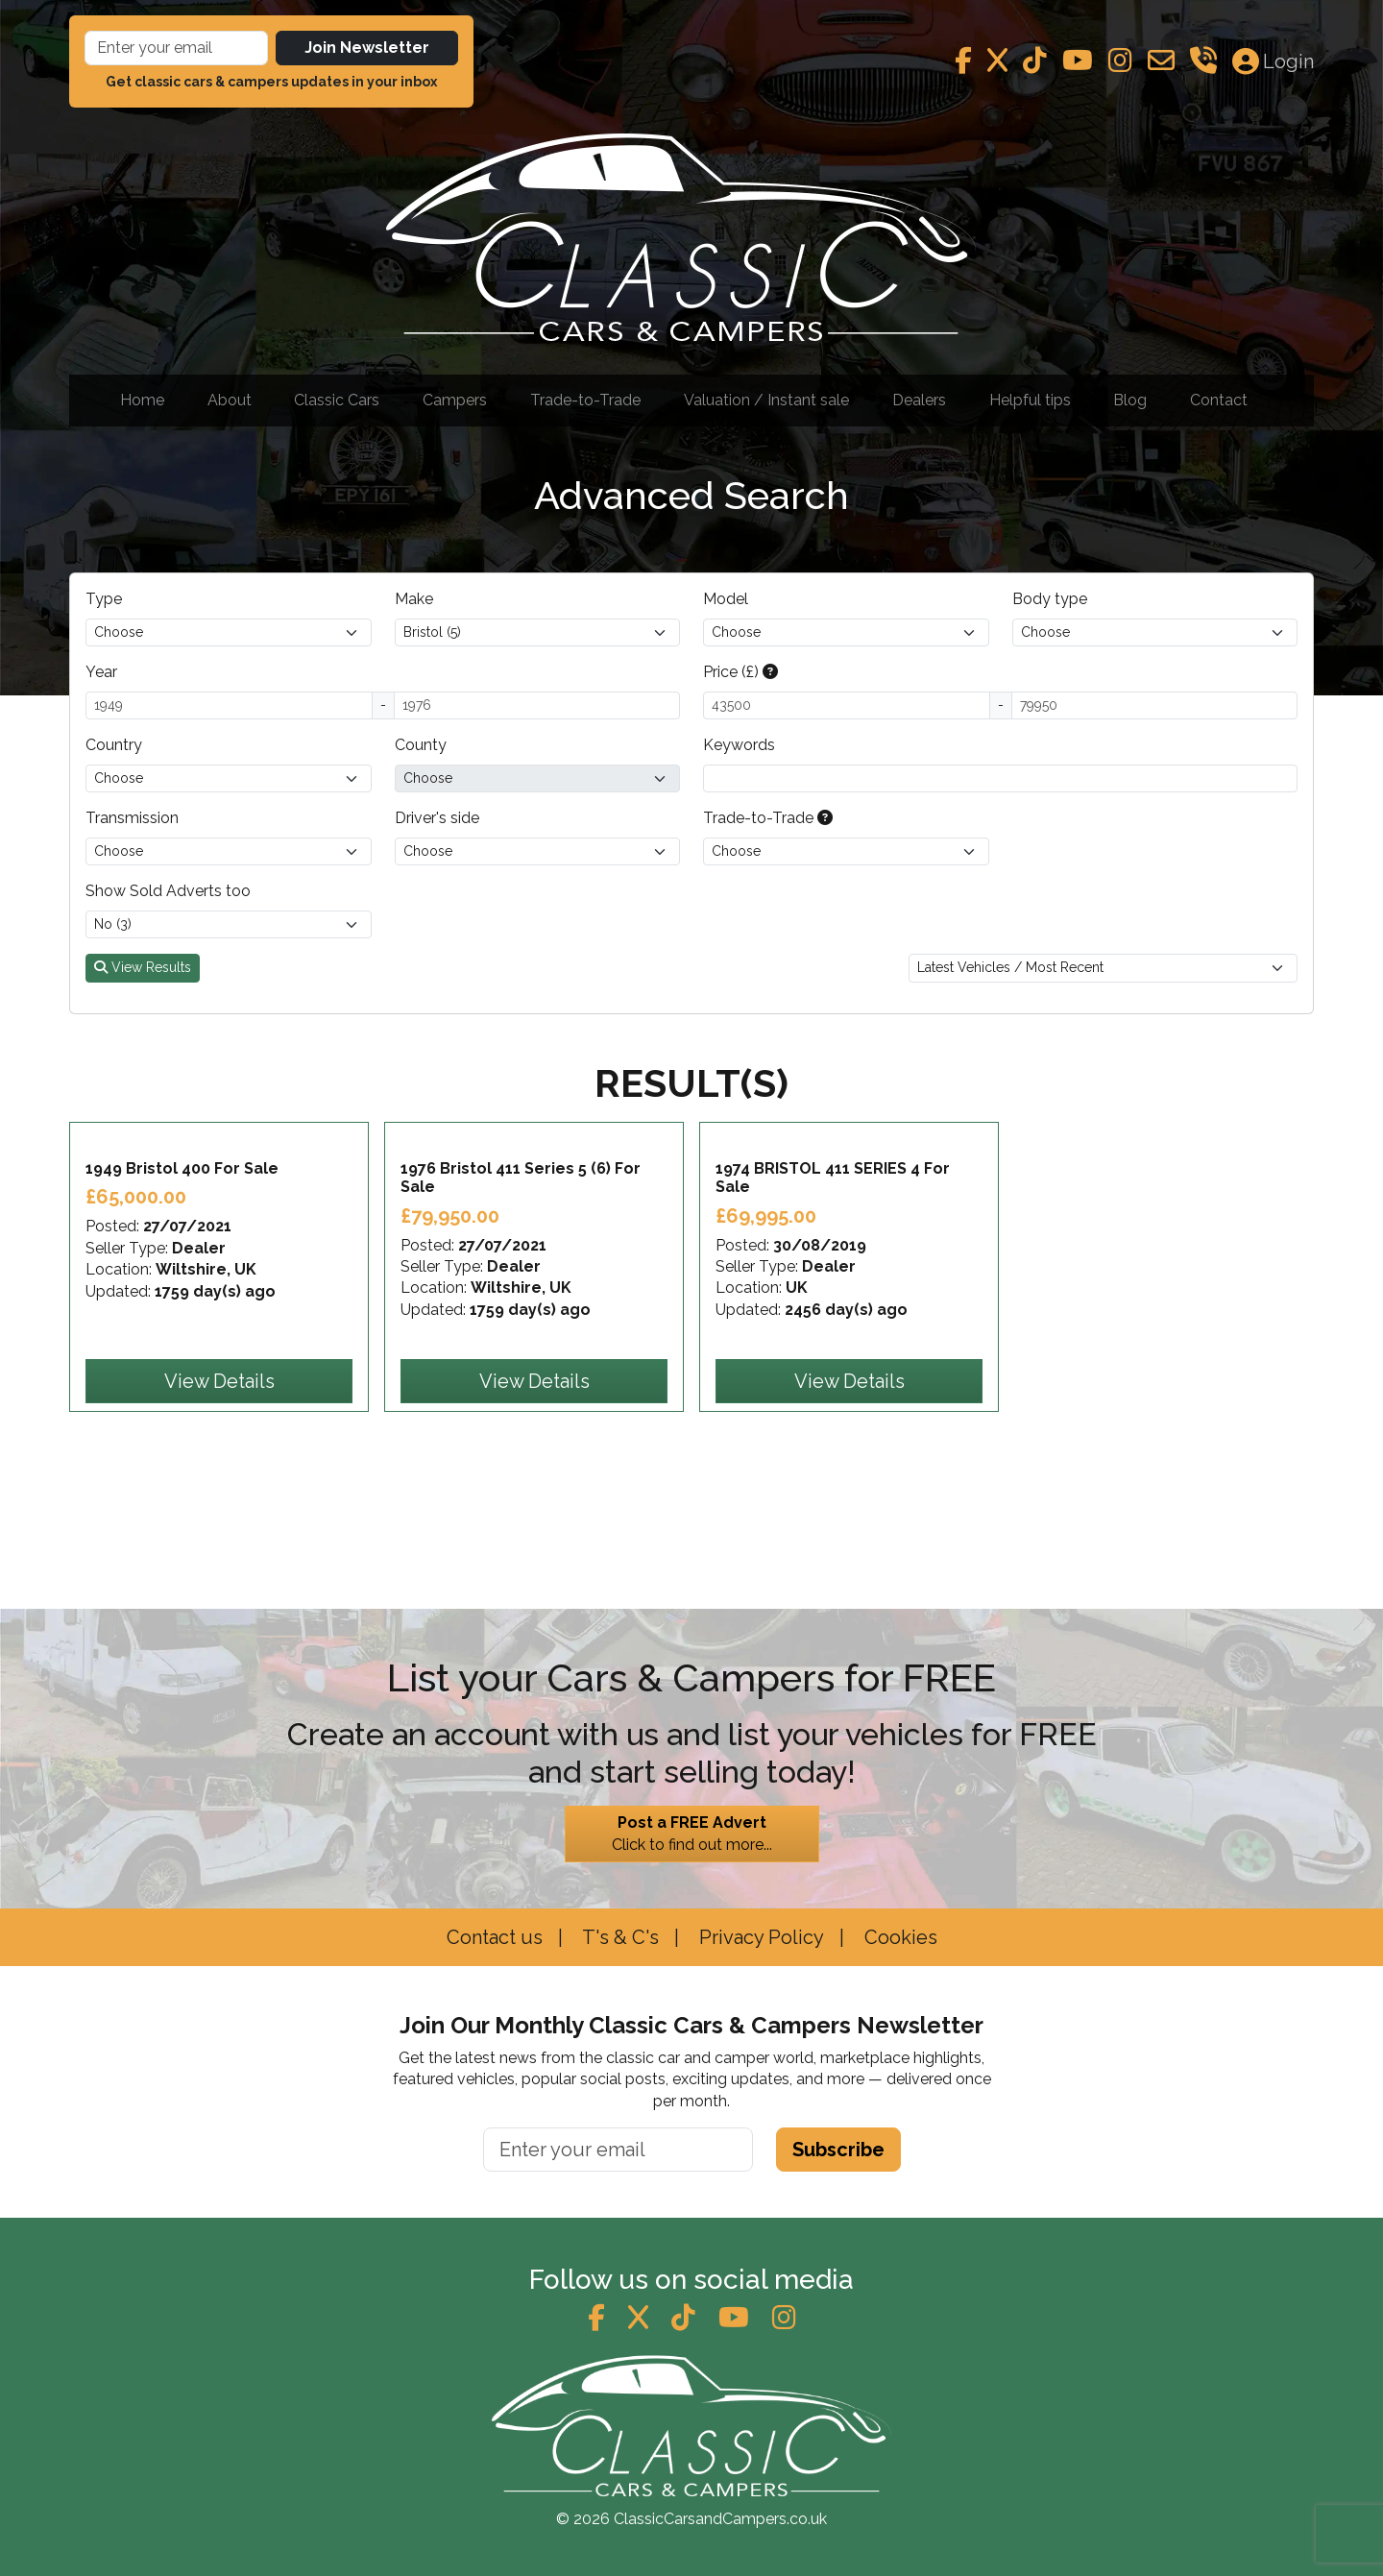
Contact (1219, 400)
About (229, 400)
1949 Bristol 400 (182, 1274)
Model (725, 599)
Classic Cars (336, 400)
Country (113, 745)
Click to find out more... (692, 1833)
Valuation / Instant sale (766, 400)
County (421, 745)
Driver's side (437, 818)
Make (414, 599)
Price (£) (740, 672)
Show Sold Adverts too (168, 891)
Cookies (898, 1937)
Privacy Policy (759, 1937)
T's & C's (618, 1937)
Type (103, 599)
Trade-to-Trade (585, 400)
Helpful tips (1030, 400)
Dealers (919, 400)
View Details (219, 1486)
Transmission (132, 818)
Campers (455, 400)
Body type (1049, 599)
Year (101, 672)
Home (142, 400)
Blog (1130, 400)
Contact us (495, 1937)
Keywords (739, 745)
